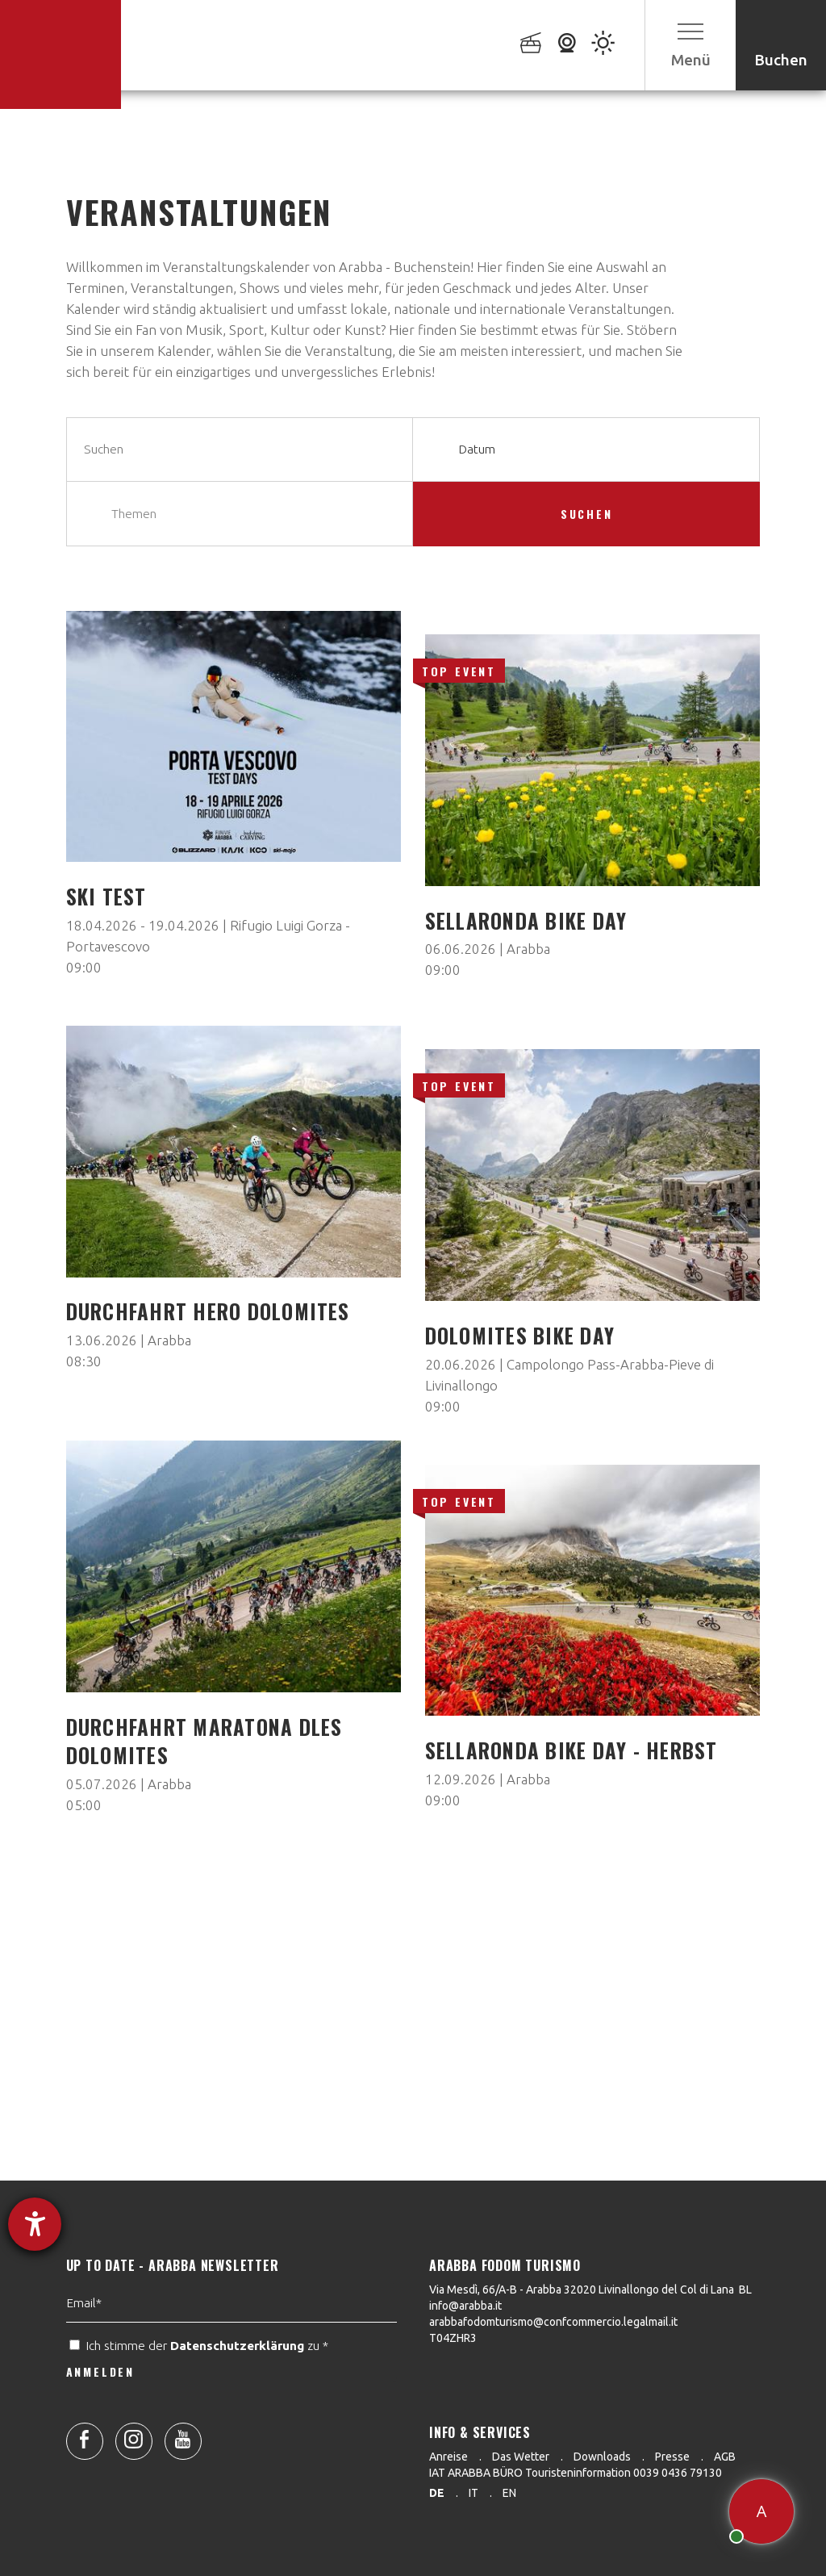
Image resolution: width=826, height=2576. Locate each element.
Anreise (448, 2456)
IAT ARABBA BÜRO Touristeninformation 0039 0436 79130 (575, 2472)
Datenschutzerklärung (237, 2386)
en (509, 2492)
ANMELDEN (100, 2411)
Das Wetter (520, 2456)
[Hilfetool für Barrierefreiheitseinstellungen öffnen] (34, 2224)
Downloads (602, 2456)
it (473, 2492)
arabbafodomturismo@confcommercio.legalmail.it (553, 2321)
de (436, 2492)
